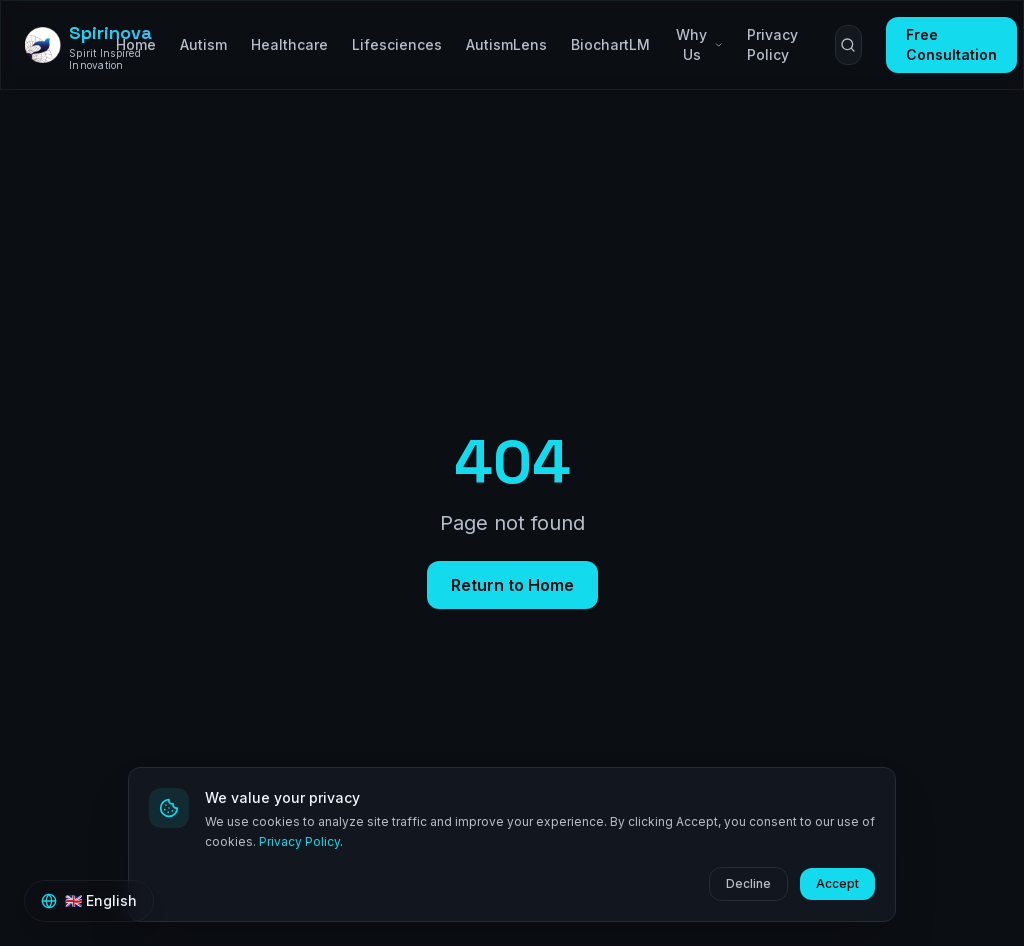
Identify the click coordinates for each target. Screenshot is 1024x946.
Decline (748, 883)
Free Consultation (951, 44)
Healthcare (289, 44)
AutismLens (506, 44)
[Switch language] (89, 901)
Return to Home (512, 585)
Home (136, 44)
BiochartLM (610, 44)
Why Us (699, 44)
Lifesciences (397, 44)
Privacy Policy (299, 841)
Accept (837, 883)
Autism (203, 44)
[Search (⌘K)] (848, 45)
